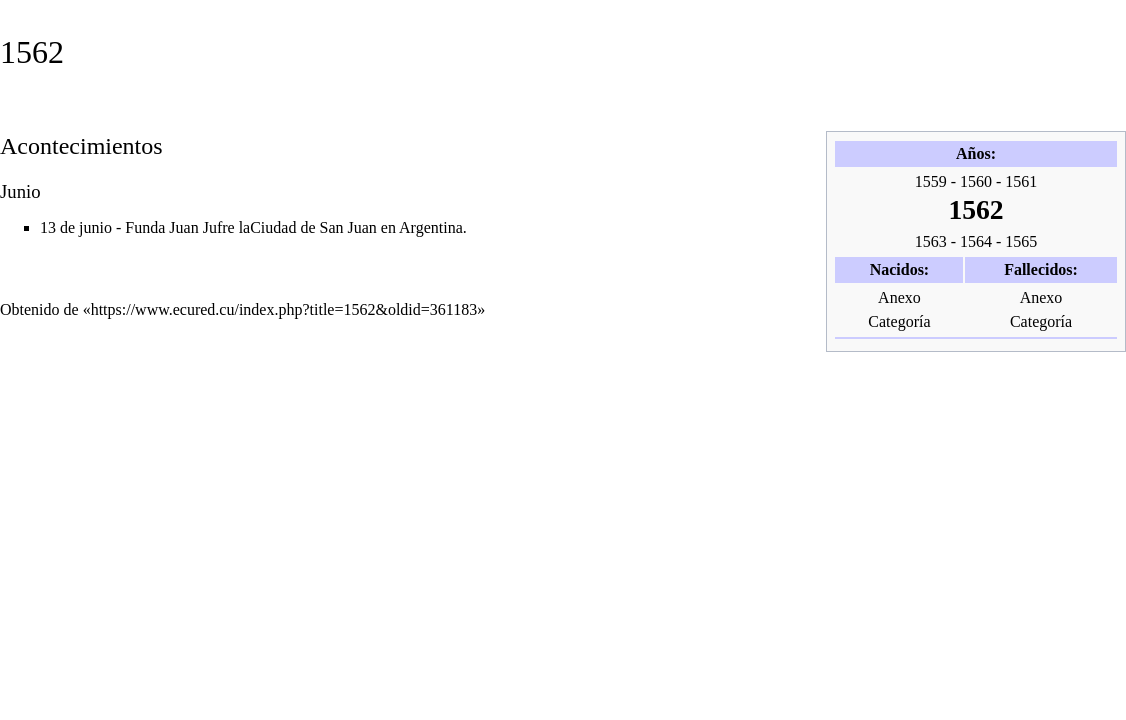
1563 (931, 241)
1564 (976, 241)
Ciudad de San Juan (313, 227)
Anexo (899, 297)
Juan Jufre (201, 227)
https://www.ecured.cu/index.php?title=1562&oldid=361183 (284, 309)
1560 (976, 181)
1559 (931, 181)
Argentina (431, 227)
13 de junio (76, 227)
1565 (1021, 241)
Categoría (899, 321)
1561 (1021, 181)
